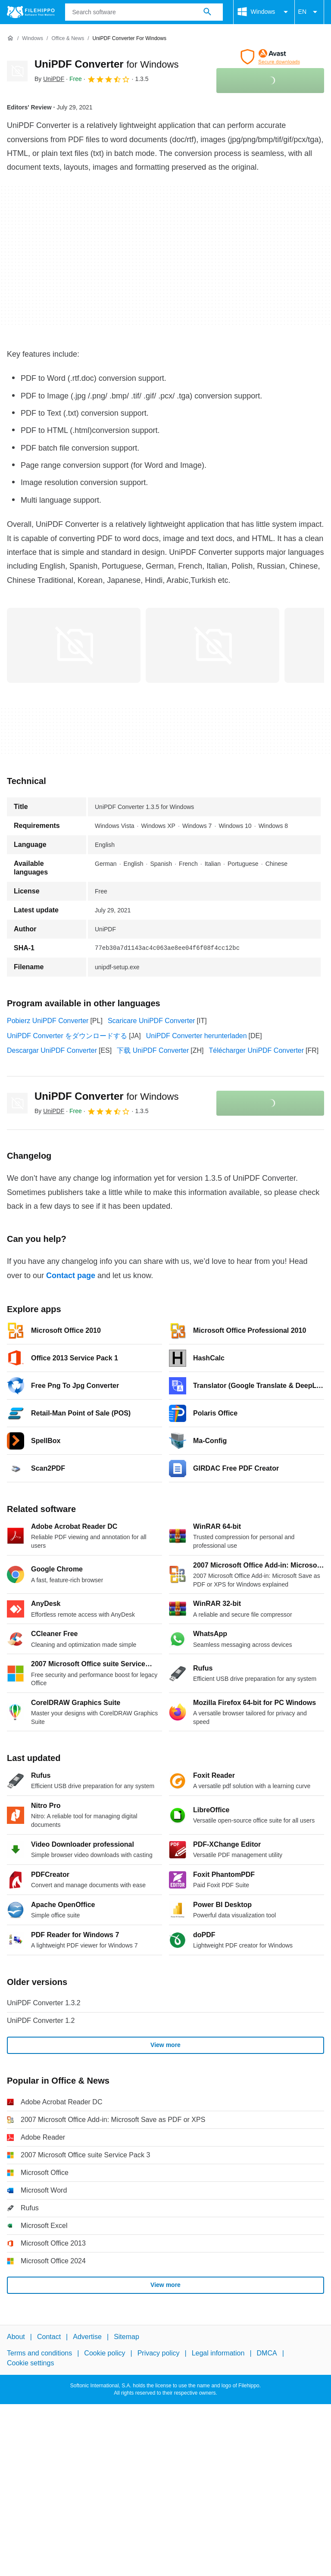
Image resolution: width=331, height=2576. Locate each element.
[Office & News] (67, 38)
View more (165, 2044)
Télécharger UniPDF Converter (256, 1050)
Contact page (70, 1275)
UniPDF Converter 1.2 (41, 2020)
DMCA (267, 2353)
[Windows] (32, 38)
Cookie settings (30, 2363)
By (49, 78)
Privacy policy (158, 2353)
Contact (49, 2336)
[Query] (144, 12)
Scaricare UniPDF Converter (151, 1020)
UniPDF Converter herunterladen (196, 1035)
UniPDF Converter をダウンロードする (67, 1035)
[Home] (10, 38)
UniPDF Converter (106, 64)
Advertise (87, 2336)
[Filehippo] (31, 12)
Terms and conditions (39, 2353)
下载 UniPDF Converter (153, 1050)
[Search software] (207, 12)
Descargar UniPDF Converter (52, 1050)
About (16, 2336)
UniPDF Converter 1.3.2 (44, 2003)
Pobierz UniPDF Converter (47, 1020)
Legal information (218, 2353)
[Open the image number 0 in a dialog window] (74, 645)
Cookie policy (104, 2353)
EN (309, 12)
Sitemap (126, 2336)
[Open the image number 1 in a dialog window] (212, 645)
